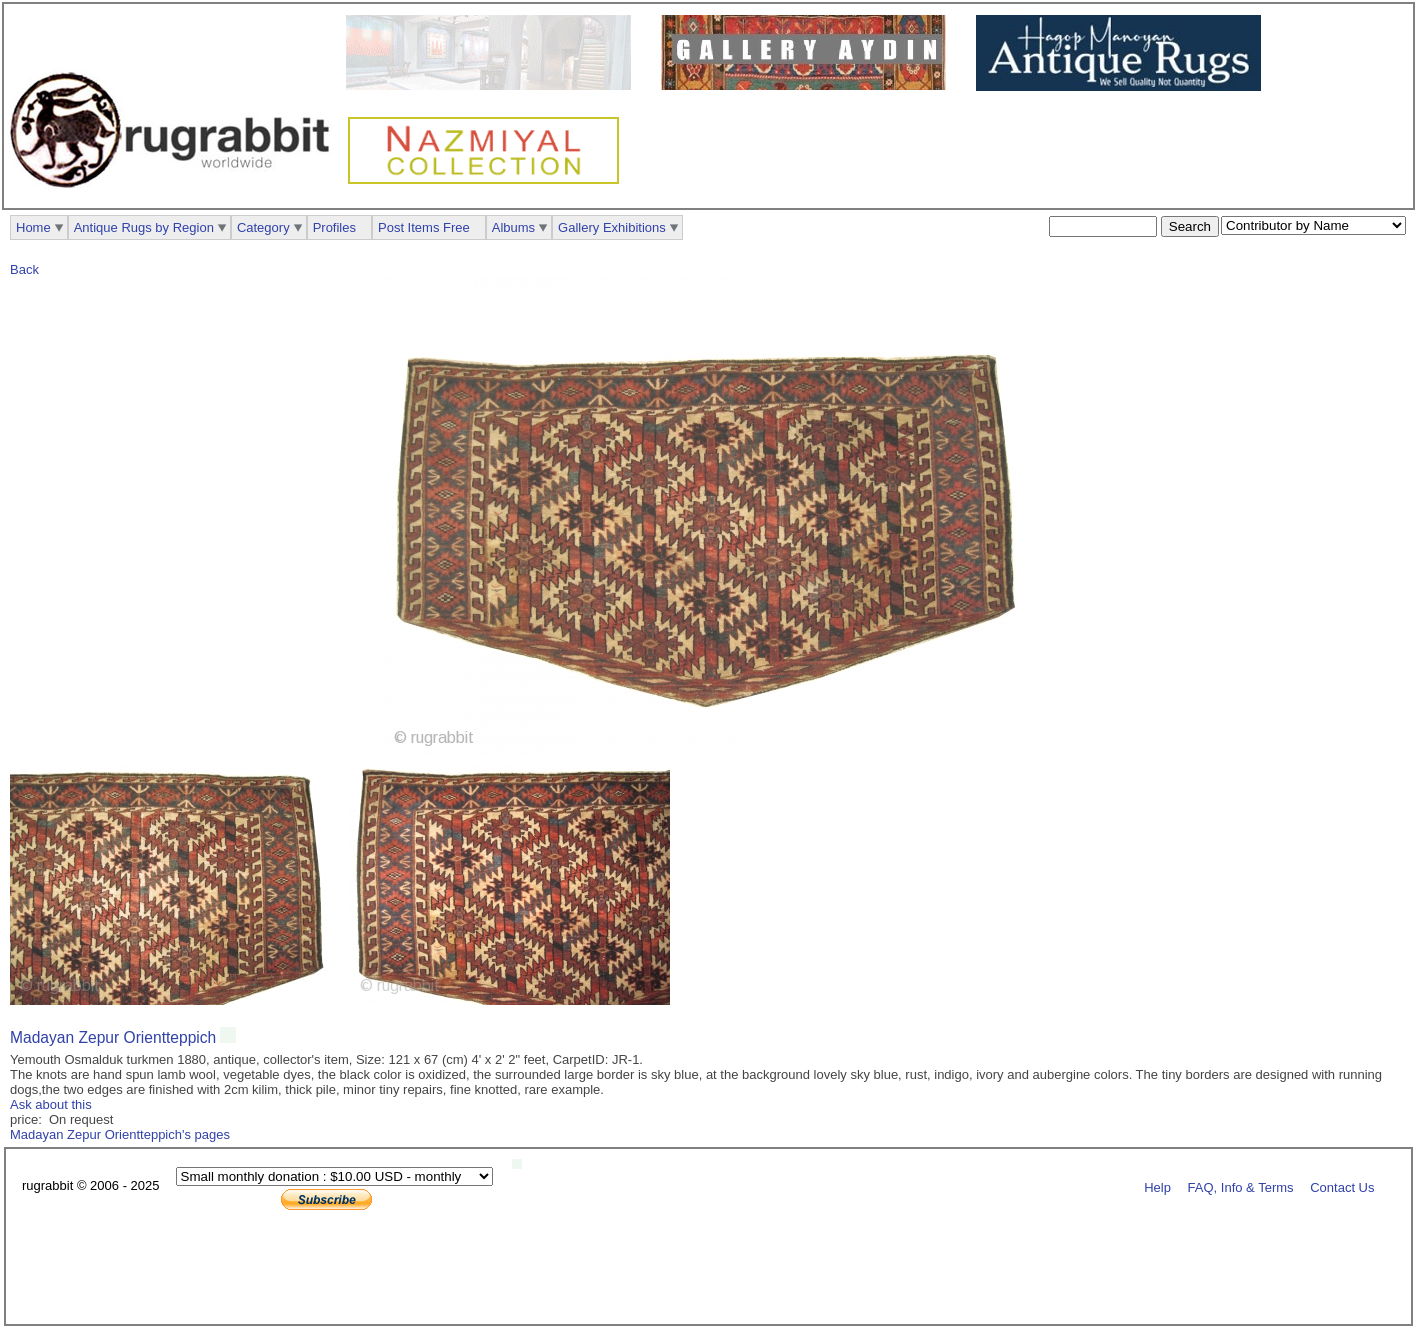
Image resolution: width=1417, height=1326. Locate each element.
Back (24, 269)
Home (33, 227)
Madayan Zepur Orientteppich (113, 1037)
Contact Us (1342, 1186)
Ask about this (51, 1104)
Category (263, 227)
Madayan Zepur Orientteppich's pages (120, 1134)
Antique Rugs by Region (144, 227)
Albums (513, 227)
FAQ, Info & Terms (1241, 1186)
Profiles (334, 227)
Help (1157, 1186)
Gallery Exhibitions (612, 227)
